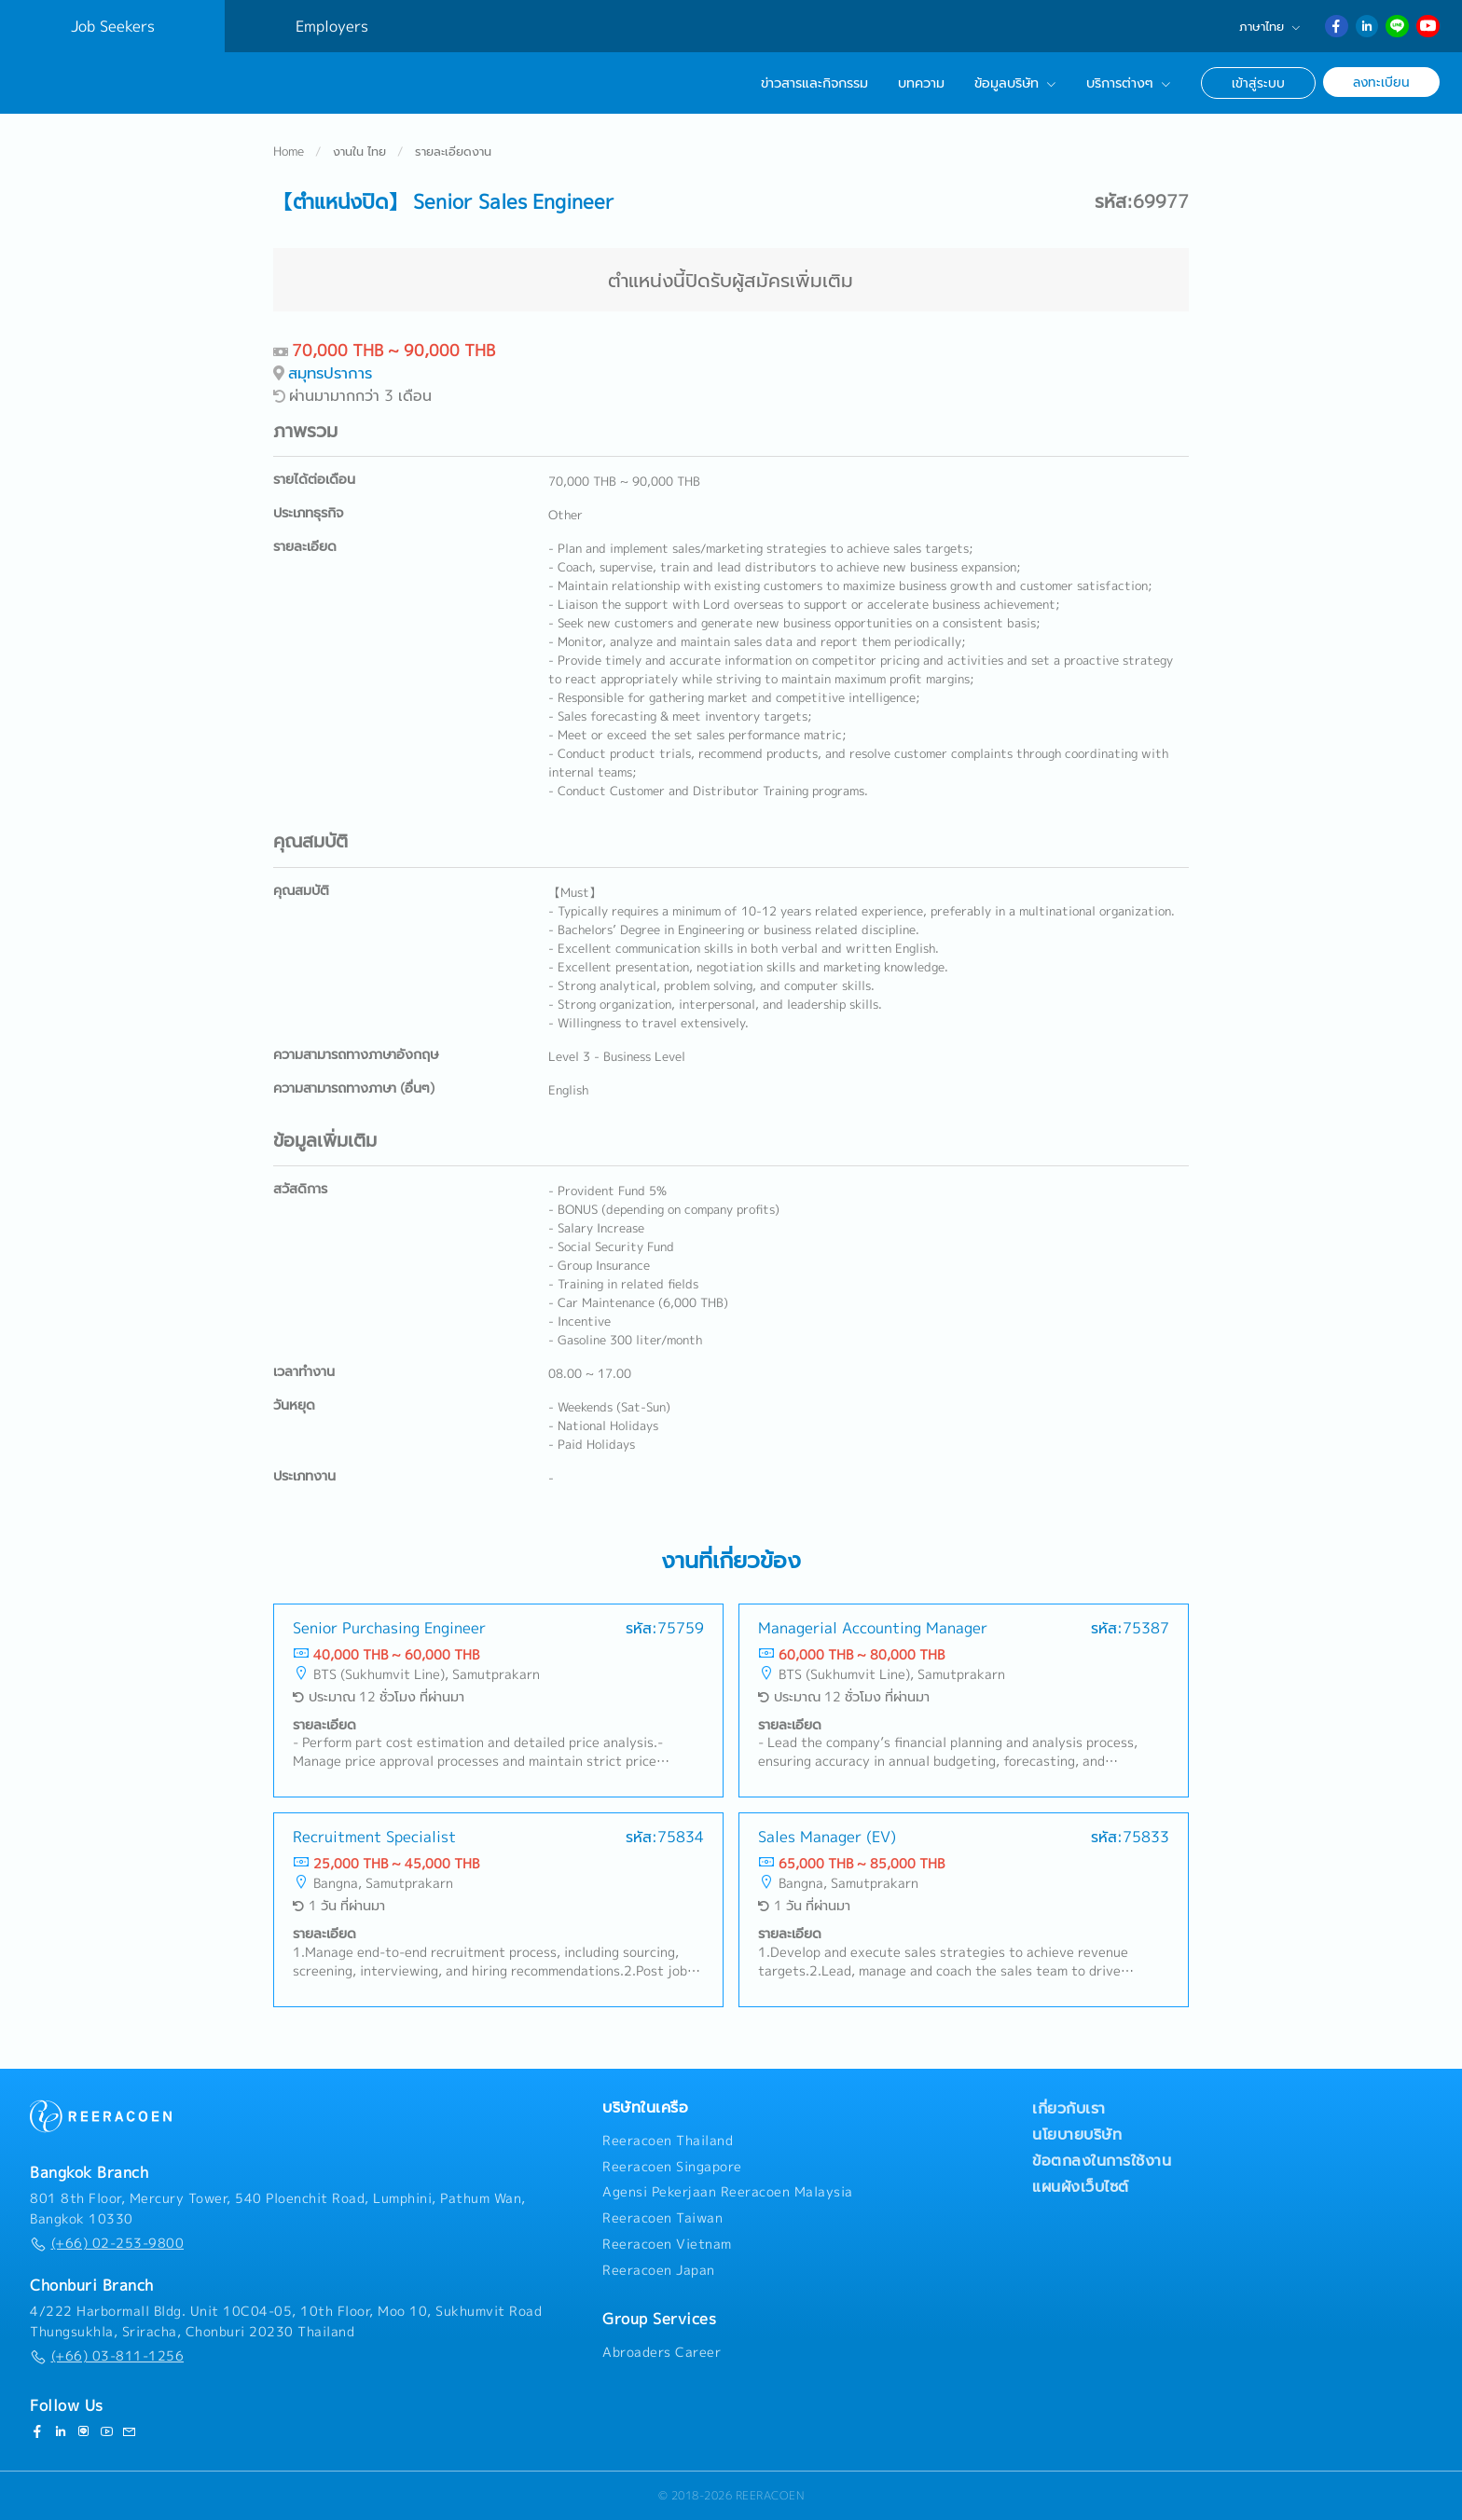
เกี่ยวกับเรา (1069, 2108)
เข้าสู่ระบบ (1258, 82)
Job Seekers (113, 26)
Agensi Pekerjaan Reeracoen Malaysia (727, 2192)
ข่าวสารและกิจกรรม (814, 83)
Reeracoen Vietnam (667, 2244)
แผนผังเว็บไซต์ (1080, 2186)
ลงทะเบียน (1381, 81)
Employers (332, 26)
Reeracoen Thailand (667, 2140)
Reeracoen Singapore (672, 2166)
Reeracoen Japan (658, 2270)
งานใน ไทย (359, 153)
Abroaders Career (661, 2352)
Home (288, 153)
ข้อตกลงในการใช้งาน (1101, 2160)
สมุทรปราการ (330, 374)
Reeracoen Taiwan (662, 2218)
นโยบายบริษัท (1077, 2134)
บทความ (921, 83)
